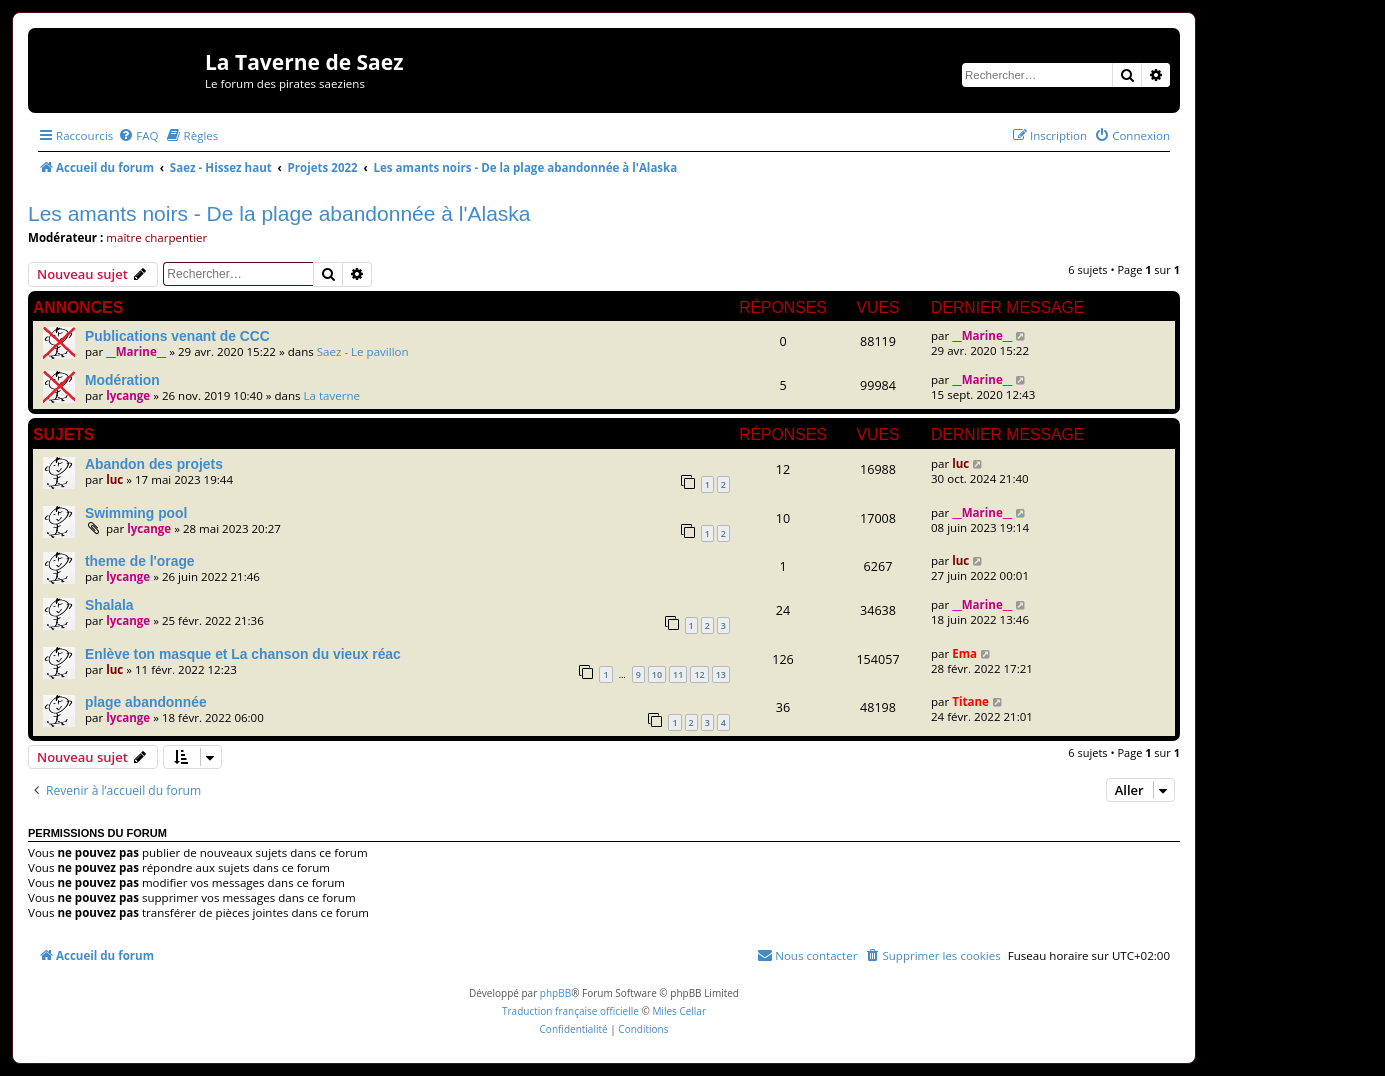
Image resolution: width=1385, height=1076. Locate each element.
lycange (128, 395)
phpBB (555, 993)
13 (721, 674)
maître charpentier (156, 237)
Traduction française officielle (570, 1011)
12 (699, 674)
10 (657, 674)
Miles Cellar (679, 1011)
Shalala (109, 605)
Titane (970, 701)
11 (678, 674)
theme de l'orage (140, 561)
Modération (122, 380)
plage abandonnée (146, 702)
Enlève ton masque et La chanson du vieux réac (243, 654)
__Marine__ (136, 351)
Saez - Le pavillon (363, 351)
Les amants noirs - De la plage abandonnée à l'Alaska (279, 213)
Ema (964, 653)
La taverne (332, 395)
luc (114, 479)
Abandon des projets (154, 464)
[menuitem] (138, 135)
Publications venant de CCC (177, 336)
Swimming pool (136, 513)
